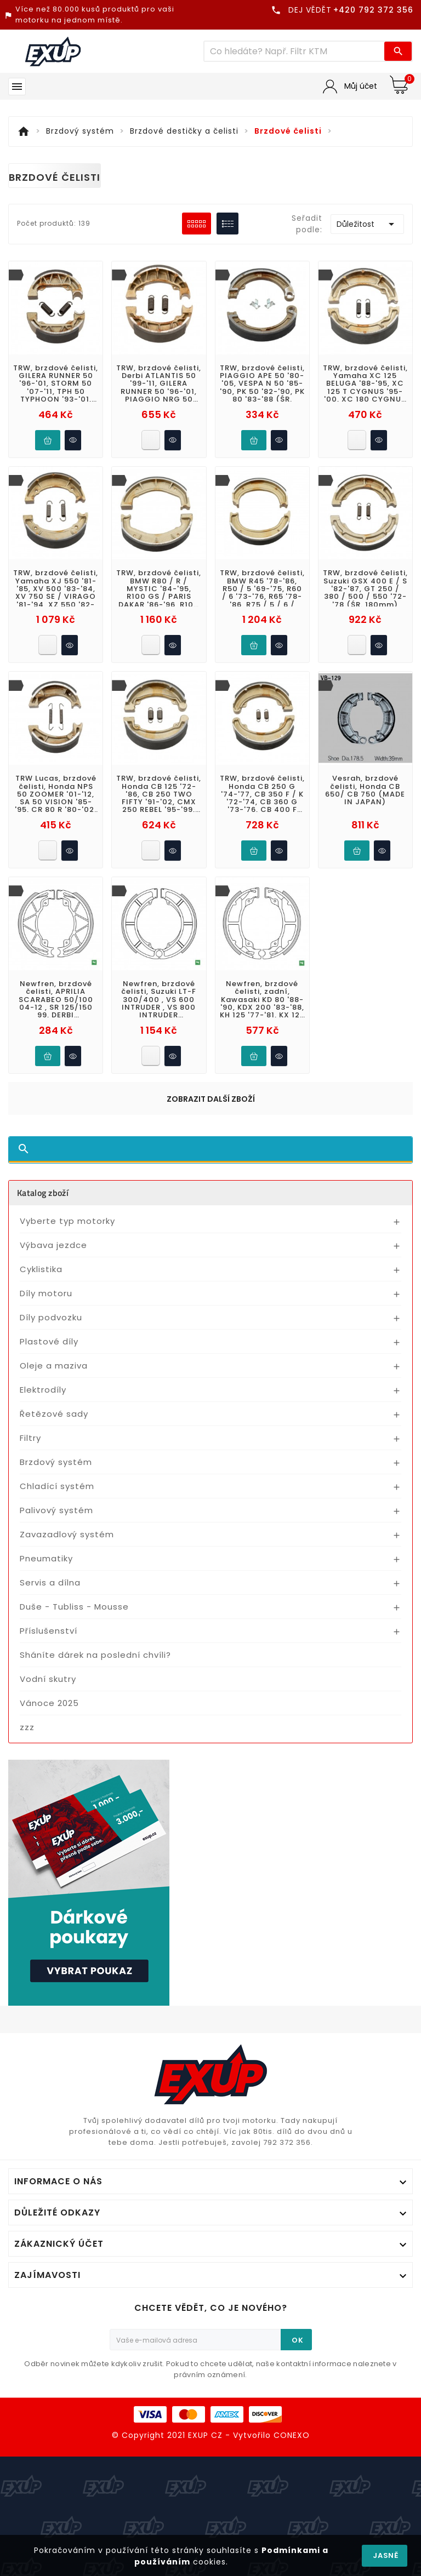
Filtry (30, 1438)
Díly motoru (46, 1293)
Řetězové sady (54, 1413)
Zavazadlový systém (67, 1534)
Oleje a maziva (54, 1365)
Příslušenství (48, 1630)
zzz (27, 1727)
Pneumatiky (46, 1558)
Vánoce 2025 (49, 1703)
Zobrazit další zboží (211, 1099)
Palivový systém (56, 1510)
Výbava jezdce (53, 1245)
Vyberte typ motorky (67, 1221)
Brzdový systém (56, 1462)
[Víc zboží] (294, 51)
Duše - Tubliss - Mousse (74, 1606)
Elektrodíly (43, 1389)
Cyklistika (41, 1269)
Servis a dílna (50, 1582)
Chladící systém (57, 1486)
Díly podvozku (51, 1317)
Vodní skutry (48, 1679)
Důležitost (367, 224)
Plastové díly (49, 1341)
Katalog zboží (43, 1192)
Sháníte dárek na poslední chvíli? (95, 1655)
